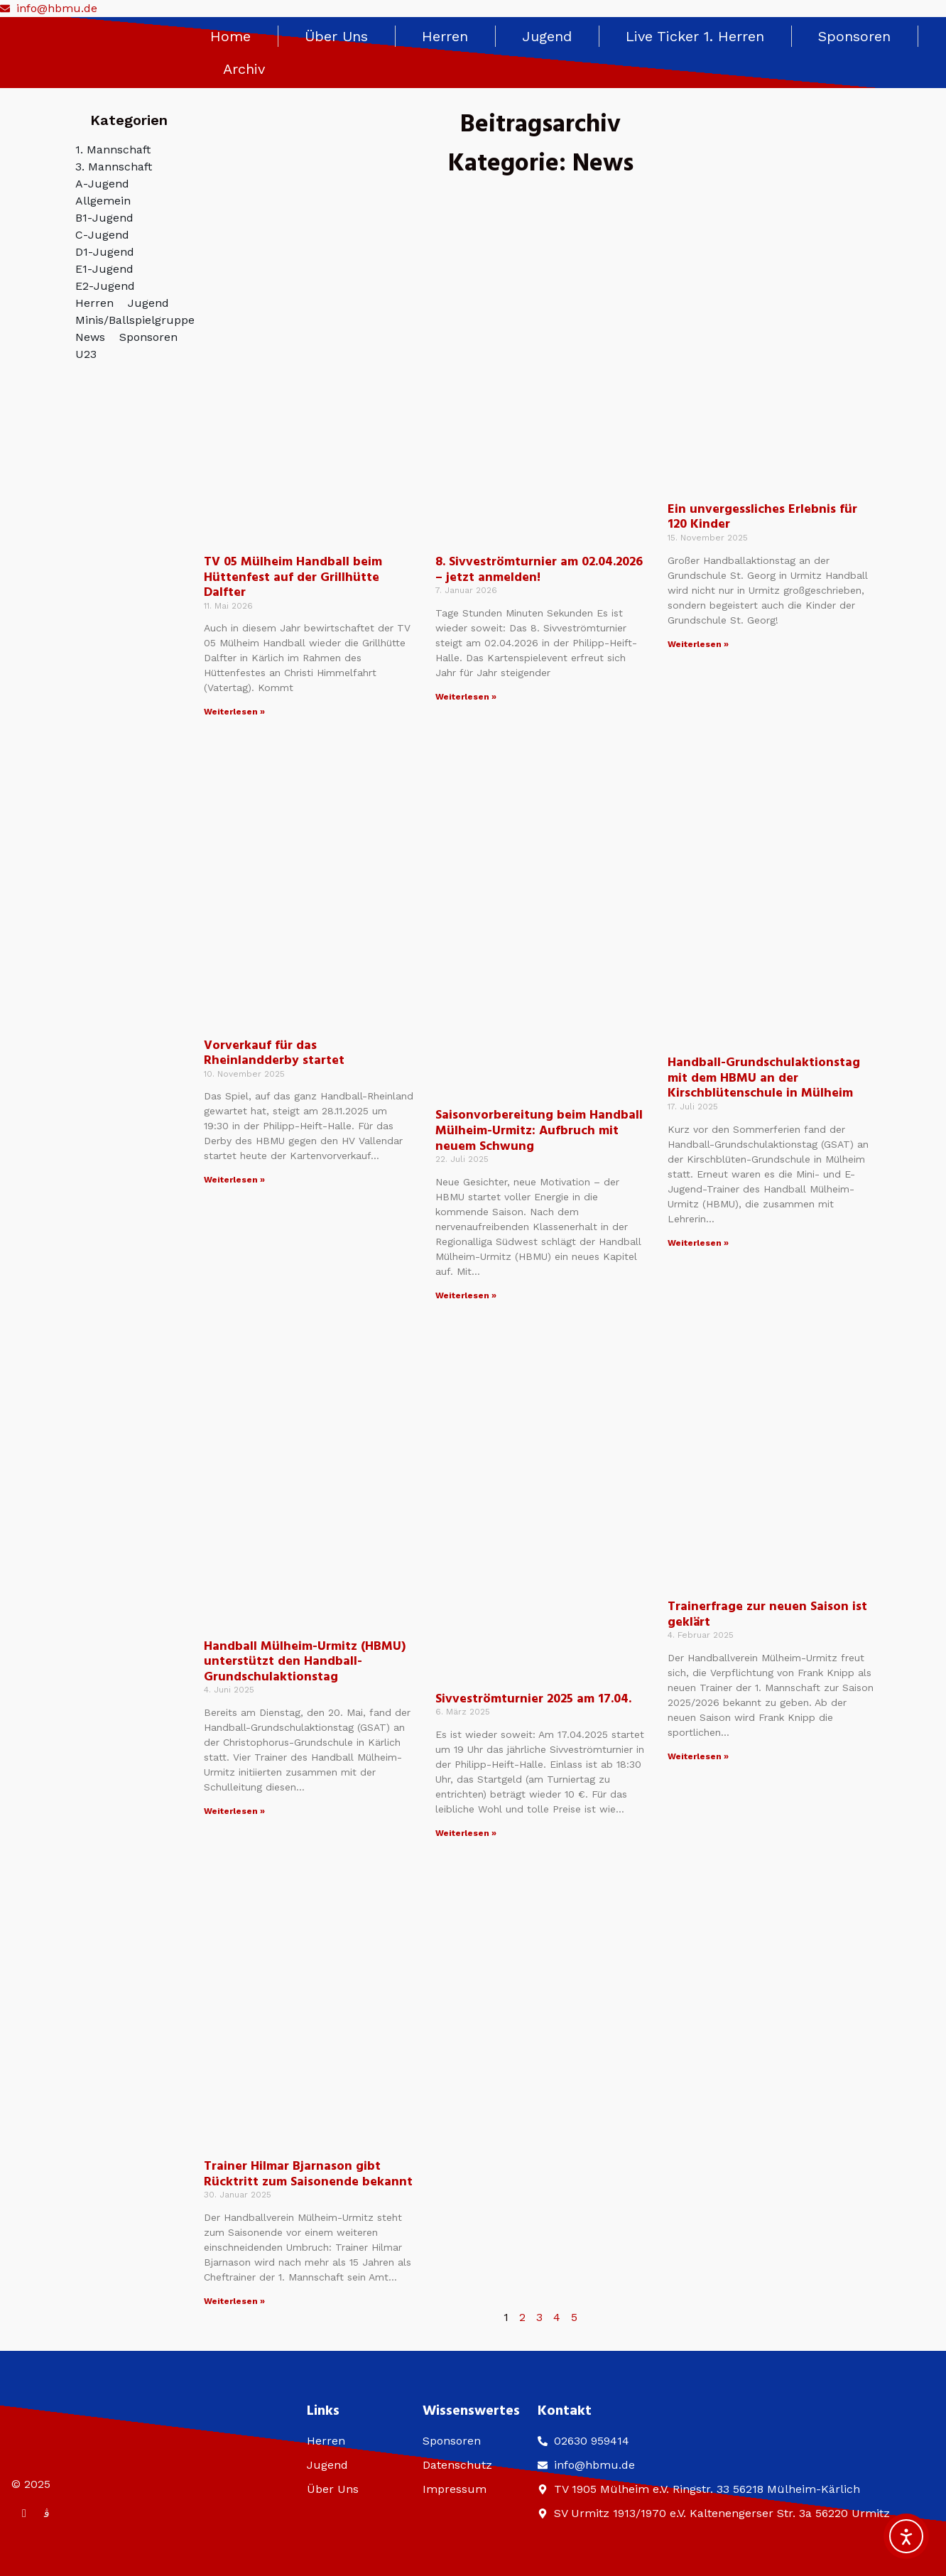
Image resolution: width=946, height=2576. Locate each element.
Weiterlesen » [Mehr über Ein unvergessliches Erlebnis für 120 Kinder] (698, 644)
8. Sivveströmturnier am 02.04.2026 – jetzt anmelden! (539, 570)
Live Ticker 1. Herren (695, 36)
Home (230, 36)
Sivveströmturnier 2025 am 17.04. (533, 1699)
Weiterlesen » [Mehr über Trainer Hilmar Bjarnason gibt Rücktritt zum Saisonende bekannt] (234, 2301)
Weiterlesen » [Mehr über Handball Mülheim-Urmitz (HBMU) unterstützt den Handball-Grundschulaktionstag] (234, 1811)
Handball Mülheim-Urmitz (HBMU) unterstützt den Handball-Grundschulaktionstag (305, 1662)
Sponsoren (854, 36)
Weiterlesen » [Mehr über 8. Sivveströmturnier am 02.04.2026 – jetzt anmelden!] (465, 697)
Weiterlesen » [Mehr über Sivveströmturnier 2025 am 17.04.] (465, 1833)
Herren (445, 36)
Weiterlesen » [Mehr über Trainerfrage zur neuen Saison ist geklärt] (698, 1756)
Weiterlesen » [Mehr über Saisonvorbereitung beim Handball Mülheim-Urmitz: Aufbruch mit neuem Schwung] (465, 1295)
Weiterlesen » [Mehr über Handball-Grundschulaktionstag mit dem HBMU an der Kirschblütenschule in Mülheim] (698, 1243)
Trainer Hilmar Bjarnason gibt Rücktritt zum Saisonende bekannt (308, 2174)
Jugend (547, 36)
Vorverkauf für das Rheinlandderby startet (274, 1054)
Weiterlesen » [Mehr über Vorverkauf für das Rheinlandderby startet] (234, 1180)
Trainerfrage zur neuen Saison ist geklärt (767, 1615)
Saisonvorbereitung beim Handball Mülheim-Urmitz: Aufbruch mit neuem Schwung (539, 1130)
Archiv (244, 68)
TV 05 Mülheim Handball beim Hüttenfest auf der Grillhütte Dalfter (293, 577)
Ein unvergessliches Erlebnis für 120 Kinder (762, 517)
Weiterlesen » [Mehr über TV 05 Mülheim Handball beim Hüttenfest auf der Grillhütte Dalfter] (234, 712)
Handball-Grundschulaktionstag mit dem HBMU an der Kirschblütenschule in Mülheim (764, 1078)
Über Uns (336, 36)
